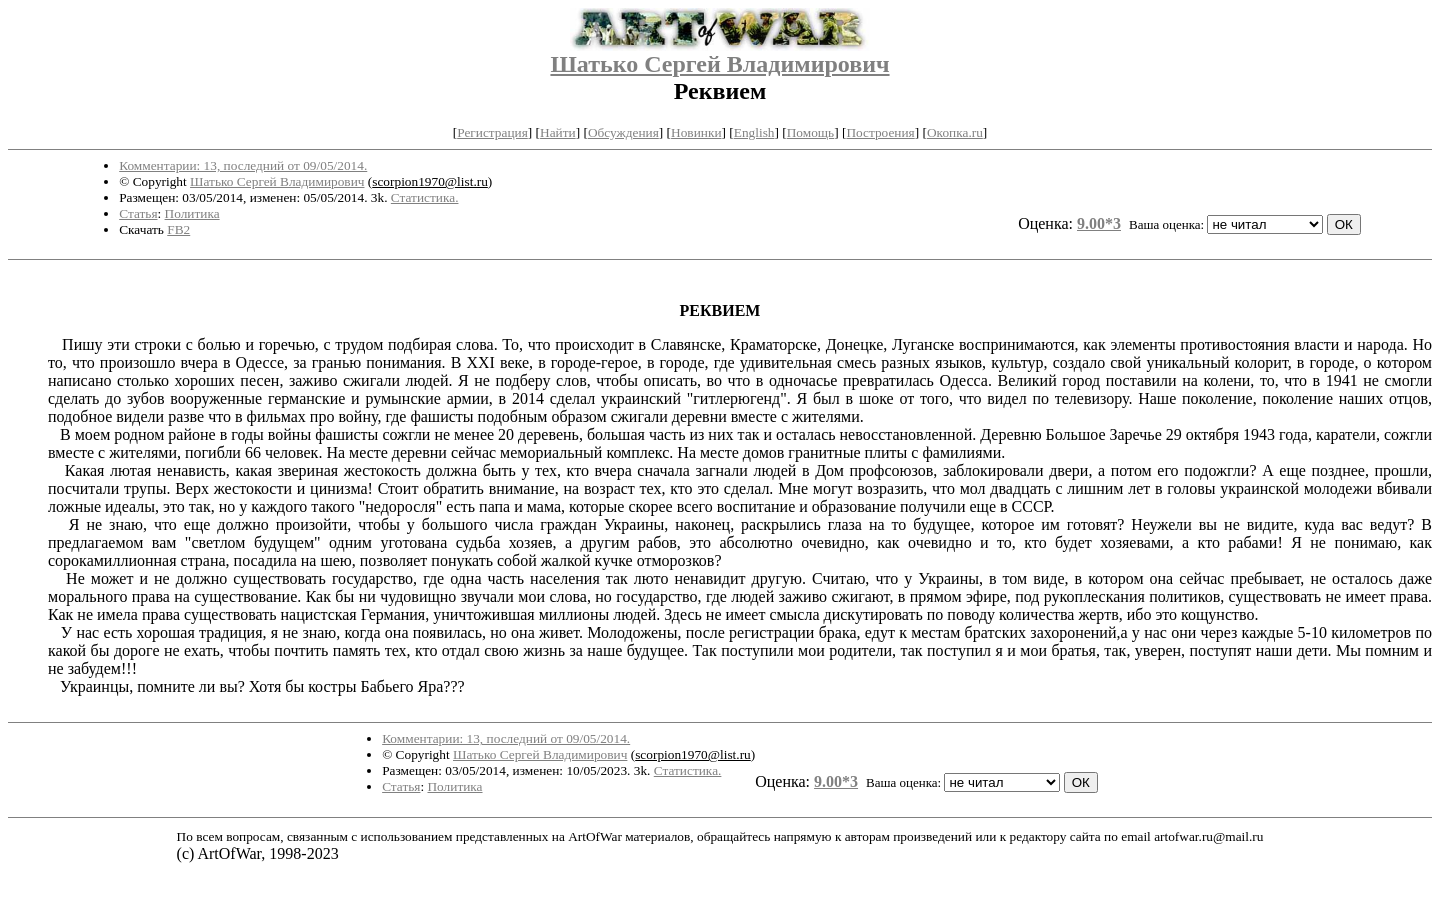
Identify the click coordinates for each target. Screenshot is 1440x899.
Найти (558, 132)
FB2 (178, 229)
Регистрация (492, 132)
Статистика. (425, 197)
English (754, 132)
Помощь (810, 132)
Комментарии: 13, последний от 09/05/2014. (243, 165)
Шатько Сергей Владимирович (719, 64)
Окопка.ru (955, 132)
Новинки (696, 132)
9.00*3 (1099, 223)
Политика (192, 213)
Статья (138, 213)
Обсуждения (623, 132)
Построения (880, 132)
